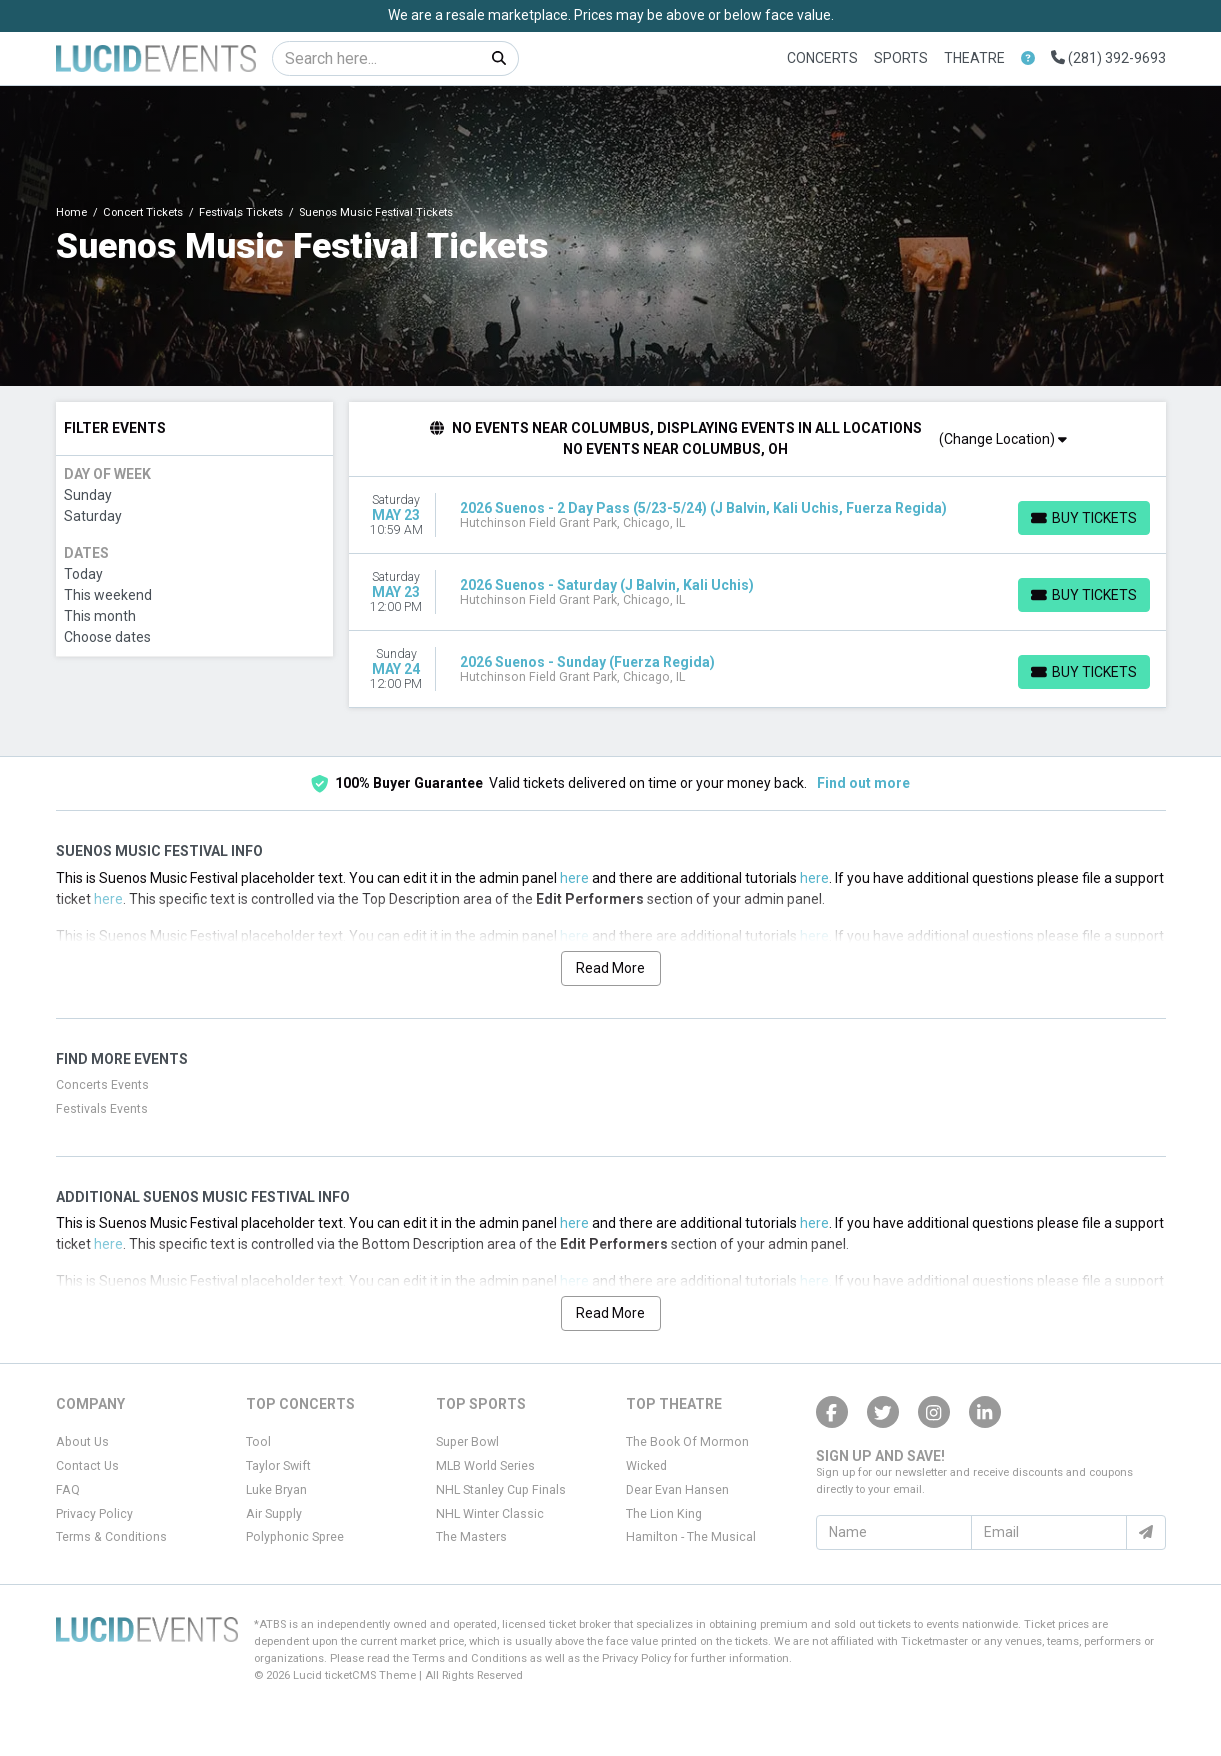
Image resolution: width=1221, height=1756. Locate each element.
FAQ (68, 1490)
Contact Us (87, 1466)
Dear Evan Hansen (677, 1490)
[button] (1028, 58)
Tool (258, 1442)
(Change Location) (1003, 439)
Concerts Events (102, 1085)
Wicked (646, 1466)
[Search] (376, 58)
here (574, 878)
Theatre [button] (974, 58)
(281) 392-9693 (1108, 58)
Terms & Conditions (111, 1537)
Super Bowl (467, 1442)
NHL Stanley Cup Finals (501, 1490)
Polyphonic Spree (295, 1537)
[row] (757, 515)
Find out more (863, 783)
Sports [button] (901, 58)
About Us (82, 1442)
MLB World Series (485, 1466)
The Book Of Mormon (687, 1442)
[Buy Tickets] (1084, 518)
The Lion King (664, 1514)
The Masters (471, 1537)
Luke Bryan (276, 1490)
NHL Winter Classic (490, 1514)
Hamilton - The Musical (691, 1537)
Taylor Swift (278, 1466)
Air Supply (274, 1514)
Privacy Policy (94, 1514)
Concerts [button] (822, 58)
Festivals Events (102, 1109)
